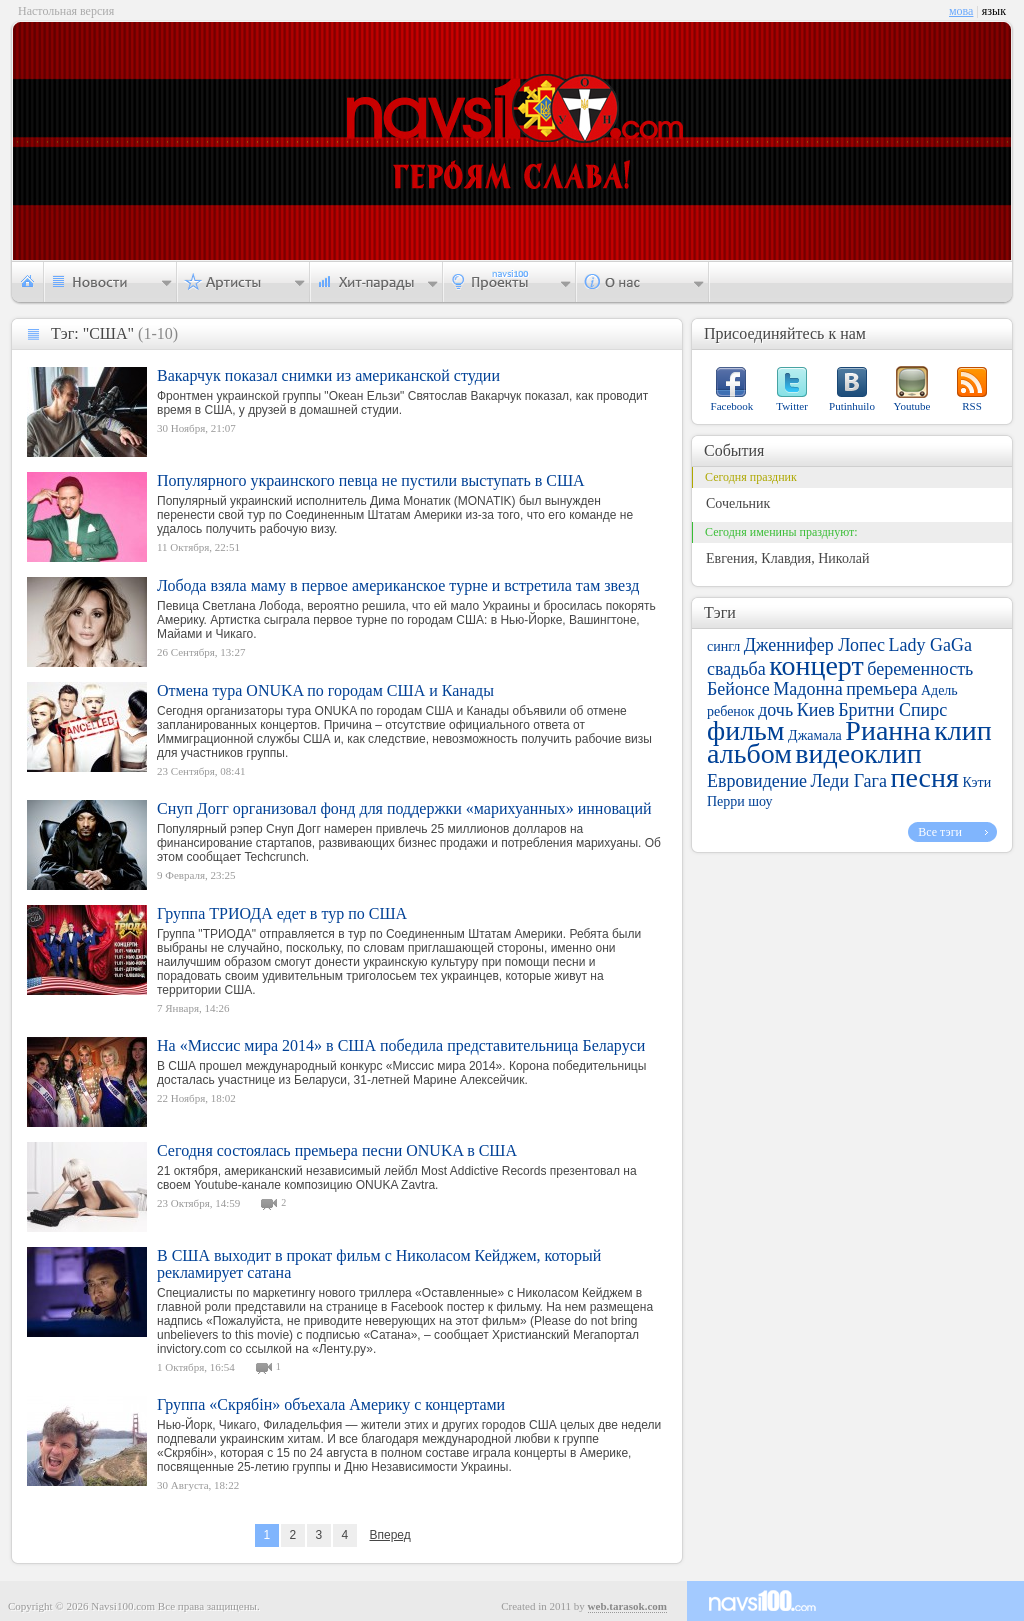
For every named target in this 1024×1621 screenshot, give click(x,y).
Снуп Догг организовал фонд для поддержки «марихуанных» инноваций (404, 808)
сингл (723, 646)
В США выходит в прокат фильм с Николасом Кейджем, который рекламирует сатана (379, 1264)
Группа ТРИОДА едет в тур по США (282, 913)
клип (963, 730)
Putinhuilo (852, 406)
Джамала (815, 735)
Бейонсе (738, 689)
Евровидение (757, 781)
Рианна (887, 730)
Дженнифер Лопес (814, 645)
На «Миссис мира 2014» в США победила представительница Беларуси (401, 1045)
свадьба (736, 669)
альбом (749, 753)
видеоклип (858, 753)
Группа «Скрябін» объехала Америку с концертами (331, 1404)
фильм (746, 730)
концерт (816, 665)
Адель (939, 690)
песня (924, 777)
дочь (775, 710)
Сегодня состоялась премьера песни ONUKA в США (337, 1150)
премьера (881, 689)
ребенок (731, 711)
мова (961, 11)
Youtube (912, 406)
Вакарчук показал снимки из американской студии (328, 375)
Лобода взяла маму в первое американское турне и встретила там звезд (398, 585)
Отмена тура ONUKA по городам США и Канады (325, 690)
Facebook (732, 406)
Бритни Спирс (892, 710)
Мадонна (807, 689)
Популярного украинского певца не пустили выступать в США (371, 480)
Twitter (792, 406)
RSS (972, 406)
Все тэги (940, 832)
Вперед (389, 1535)
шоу (760, 801)
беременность (920, 669)
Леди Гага (849, 781)
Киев (816, 710)
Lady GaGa (930, 645)
